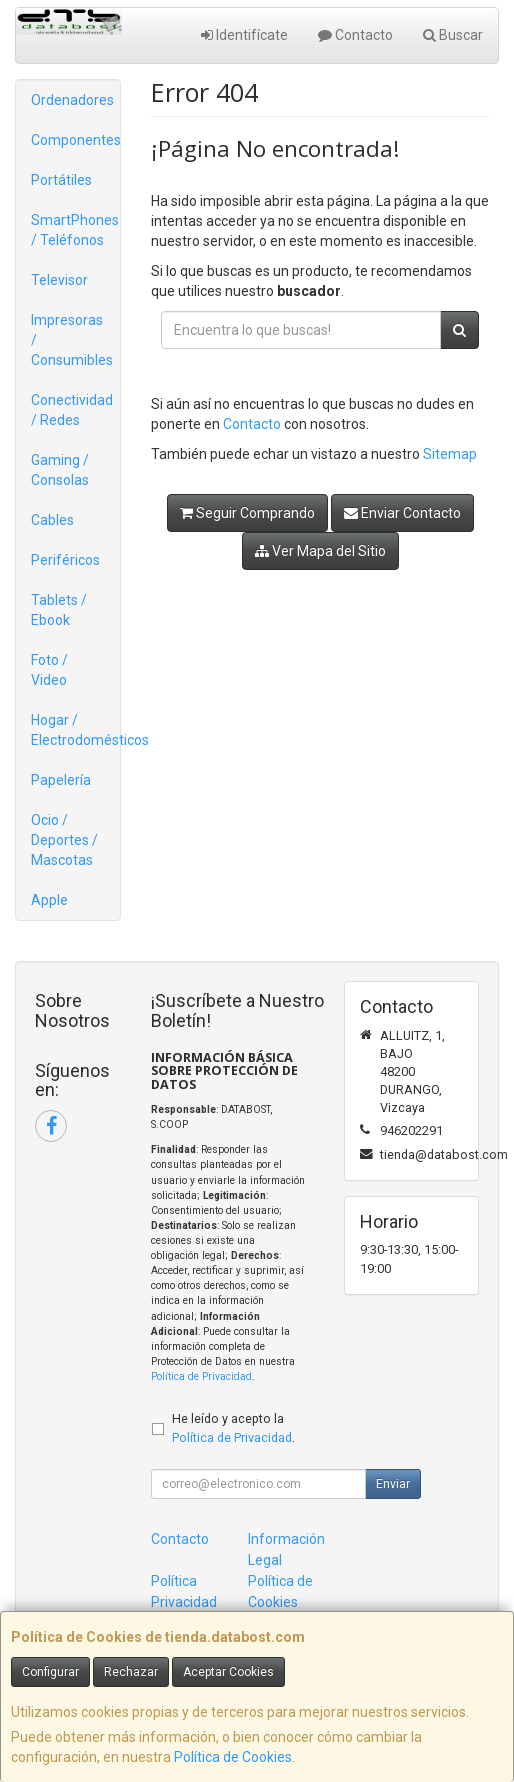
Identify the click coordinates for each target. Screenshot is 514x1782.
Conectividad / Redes (72, 410)
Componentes (75, 140)
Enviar (393, 1484)
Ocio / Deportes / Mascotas (64, 840)
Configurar (50, 1672)
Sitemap (450, 454)
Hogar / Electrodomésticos (75, 730)
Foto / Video (49, 670)
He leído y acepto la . (233, 1428)
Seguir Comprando (247, 513)
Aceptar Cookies (228, 1672)
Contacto (355, 35)
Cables (52, 520)
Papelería (61, 780)
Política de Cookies (233, 1757)
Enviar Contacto (402, 513)
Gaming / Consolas (60, 470)
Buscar (453, 35)
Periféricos (65, 560)
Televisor (59, 280)
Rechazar (131, 1672)
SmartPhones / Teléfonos (75, 230)
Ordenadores (72, 100)
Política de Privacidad (201, 1376)
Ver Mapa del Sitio (320, 551)
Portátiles (61, 180)
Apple (49, 900)
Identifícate (244, 35)
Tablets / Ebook (59, 610)
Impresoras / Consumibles (72, 340)
